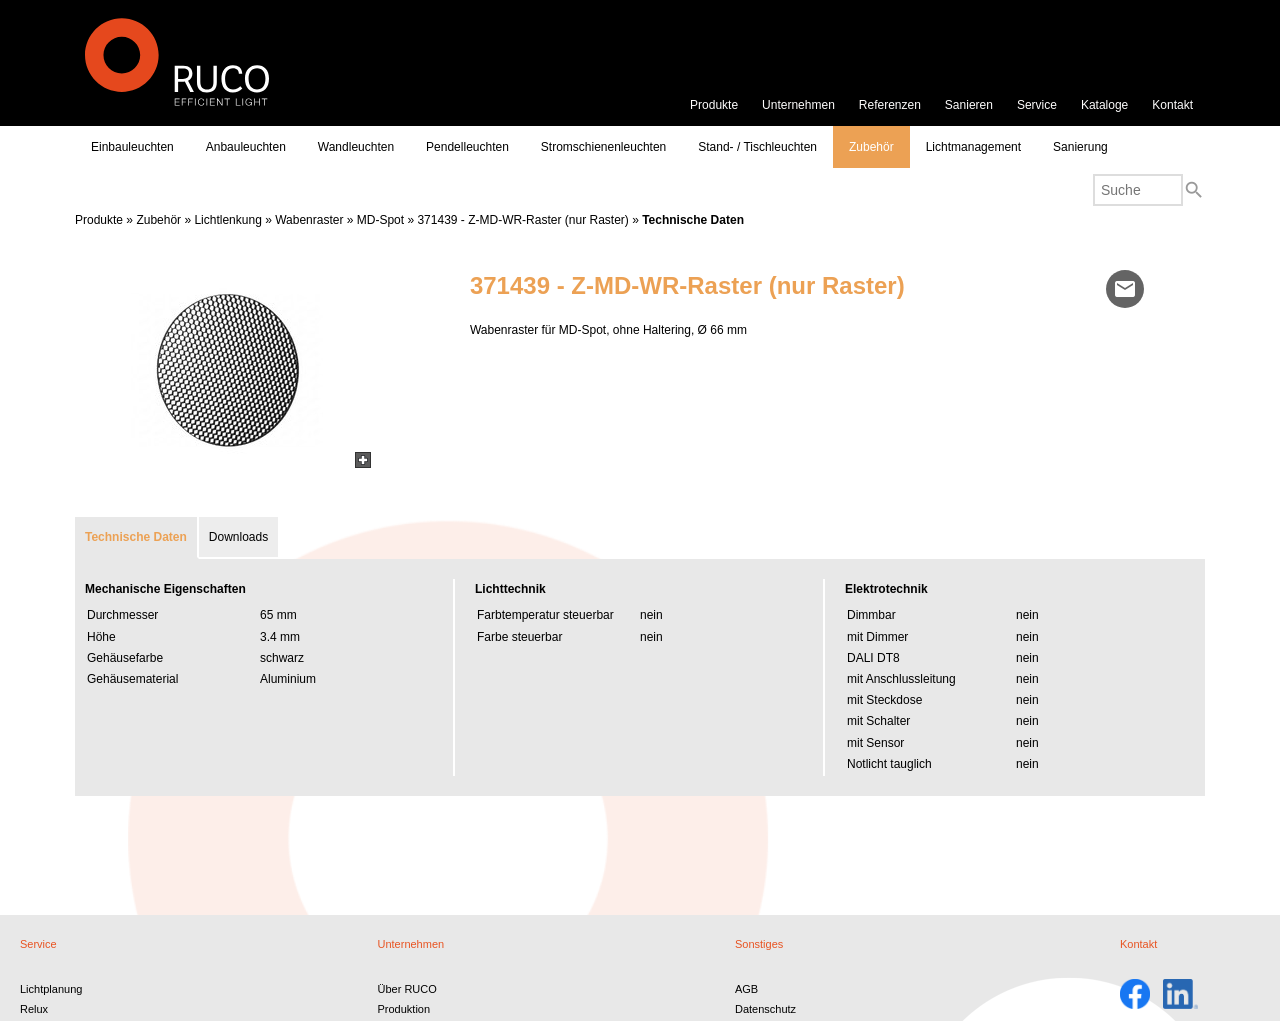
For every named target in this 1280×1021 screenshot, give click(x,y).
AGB (746, 989)
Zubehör (871, 147)
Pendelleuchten (467, 147)
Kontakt (1172, 105)
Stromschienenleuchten (603, 147)
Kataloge (1104, 105)
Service (1037, 105)
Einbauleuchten (132, 147)
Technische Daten (693, 220)
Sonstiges (759, 944)
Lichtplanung (51, 989)
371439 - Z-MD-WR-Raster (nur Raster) (522, 220)
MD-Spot (380, 220)
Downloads (238, 537)
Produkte (714, 105)
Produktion (403, 1009)
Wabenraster (309, 220)
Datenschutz (765, 1009)
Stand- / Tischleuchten (757, 147)
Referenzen (890, 105)
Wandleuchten (356, 147)
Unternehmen (798, 105)
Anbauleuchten (246, 147)
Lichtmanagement (973, 147)
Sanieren (969, 105)
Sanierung (1080, 147)
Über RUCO (406, 989)
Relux (34, 1009)
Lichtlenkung (227, 220)
